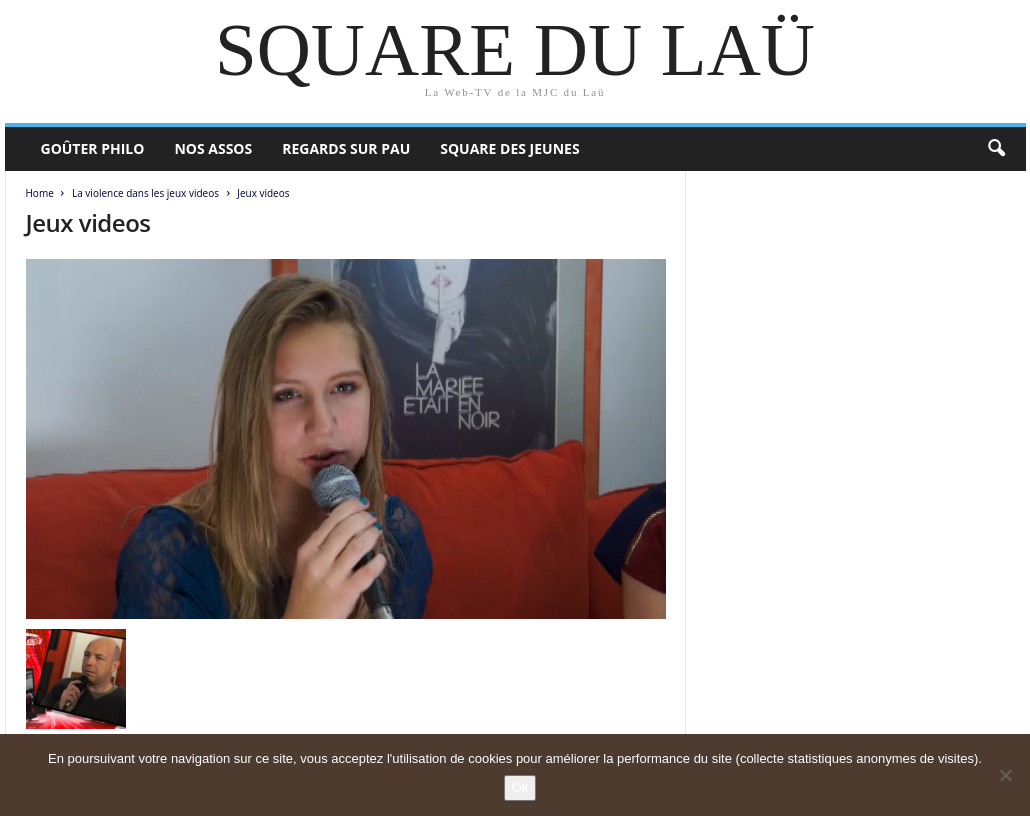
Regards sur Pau (346, 148)
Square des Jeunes (509, 148)
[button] (996, 149)
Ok (520, 787)
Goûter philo (93, 148)
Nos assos (213, 148)
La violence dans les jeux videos (145, 193)
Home (40, 193)
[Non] (1005, 775)
